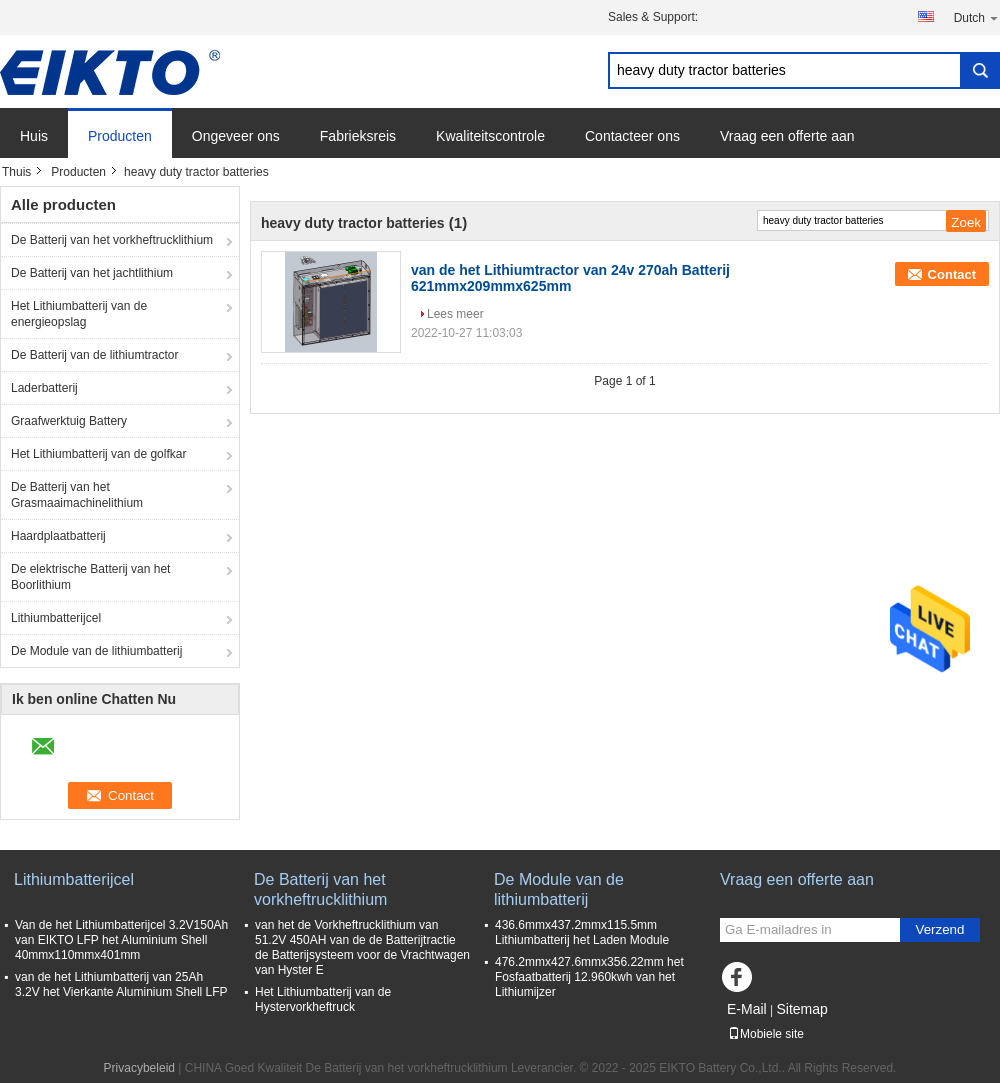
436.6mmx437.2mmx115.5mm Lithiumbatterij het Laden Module (582, 932)
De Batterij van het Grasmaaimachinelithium (77, 495)
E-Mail (747, 1009)
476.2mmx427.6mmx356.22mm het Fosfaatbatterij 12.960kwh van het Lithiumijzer (589, 977)
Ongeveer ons (236, 136)
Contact (952, 274)
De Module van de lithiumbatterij (96, 651)
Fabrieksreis (358, 136)
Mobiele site (766, 1034)
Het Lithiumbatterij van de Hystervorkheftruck (323, 999)
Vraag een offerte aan (787, 136)
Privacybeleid (139, 1068)
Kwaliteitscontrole (490, 136)
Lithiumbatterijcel (56, 618)
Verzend (940, 929)
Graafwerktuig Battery (69, 421)
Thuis (16, 172)
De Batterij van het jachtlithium (92, 273)
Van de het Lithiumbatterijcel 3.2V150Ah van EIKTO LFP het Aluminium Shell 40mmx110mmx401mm (121, 940)
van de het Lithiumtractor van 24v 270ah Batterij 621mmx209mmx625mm (570, 278)
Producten (120, 136)
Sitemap (801, 1009)
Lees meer (455, 314)
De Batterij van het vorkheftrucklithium (112, 240)
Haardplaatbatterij (58, 536)
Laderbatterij (44, 388)
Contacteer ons (632, 136)
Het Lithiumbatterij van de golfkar (98, 454)
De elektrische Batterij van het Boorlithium (90, 577)
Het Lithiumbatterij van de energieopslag (79, 314)
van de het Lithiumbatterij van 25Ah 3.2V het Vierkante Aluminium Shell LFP (121, 984)
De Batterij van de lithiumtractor (94, 355)
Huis (34, 136)
